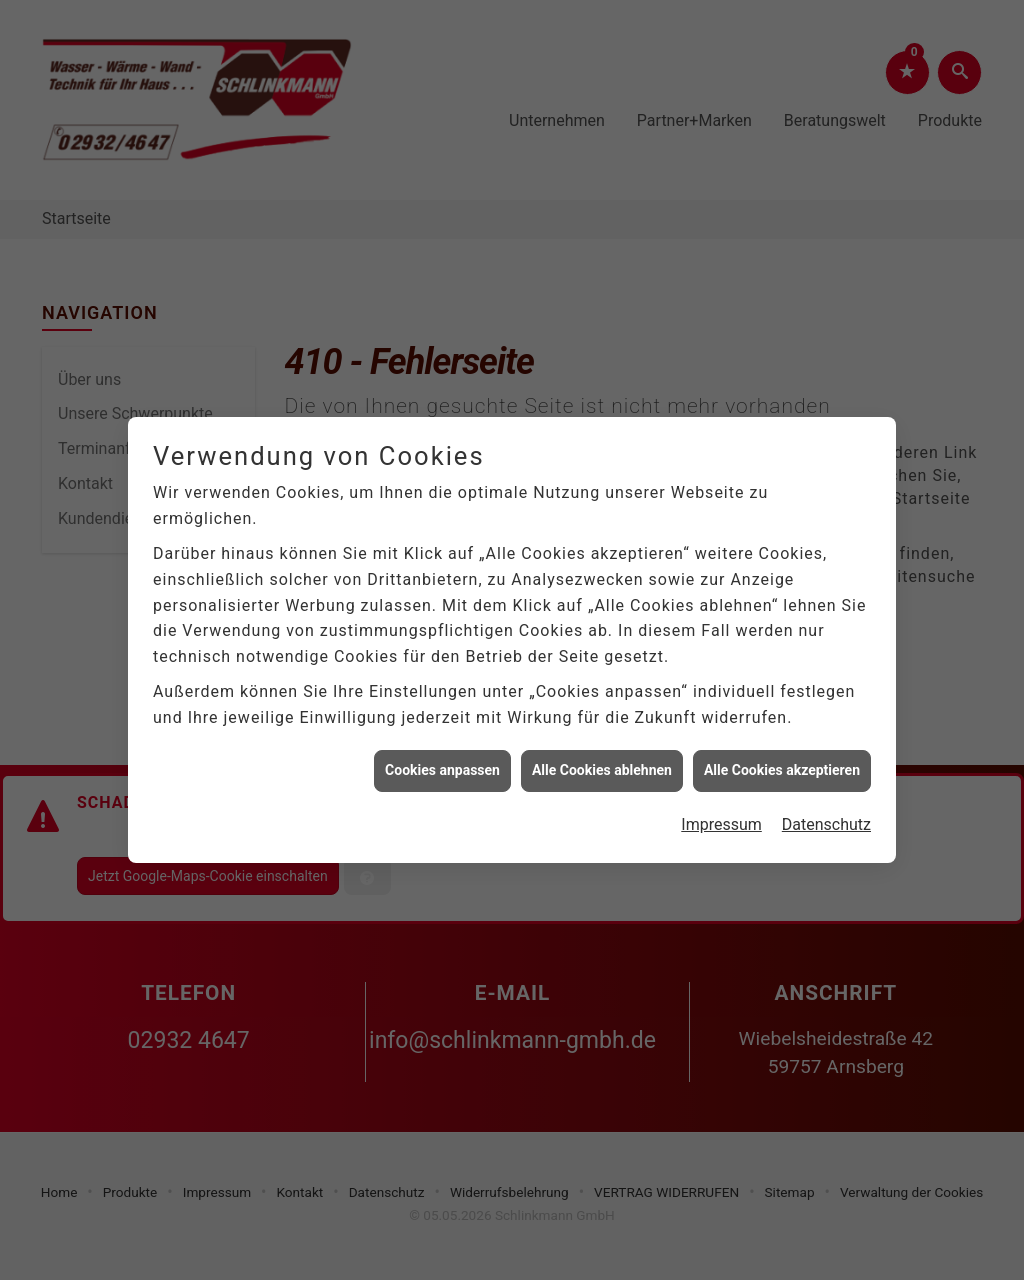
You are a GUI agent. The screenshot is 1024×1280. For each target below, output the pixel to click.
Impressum (721, 817)
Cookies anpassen (442, 763)
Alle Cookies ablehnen (602, 763)
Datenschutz (826, 817)
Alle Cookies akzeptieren (782, 763)
